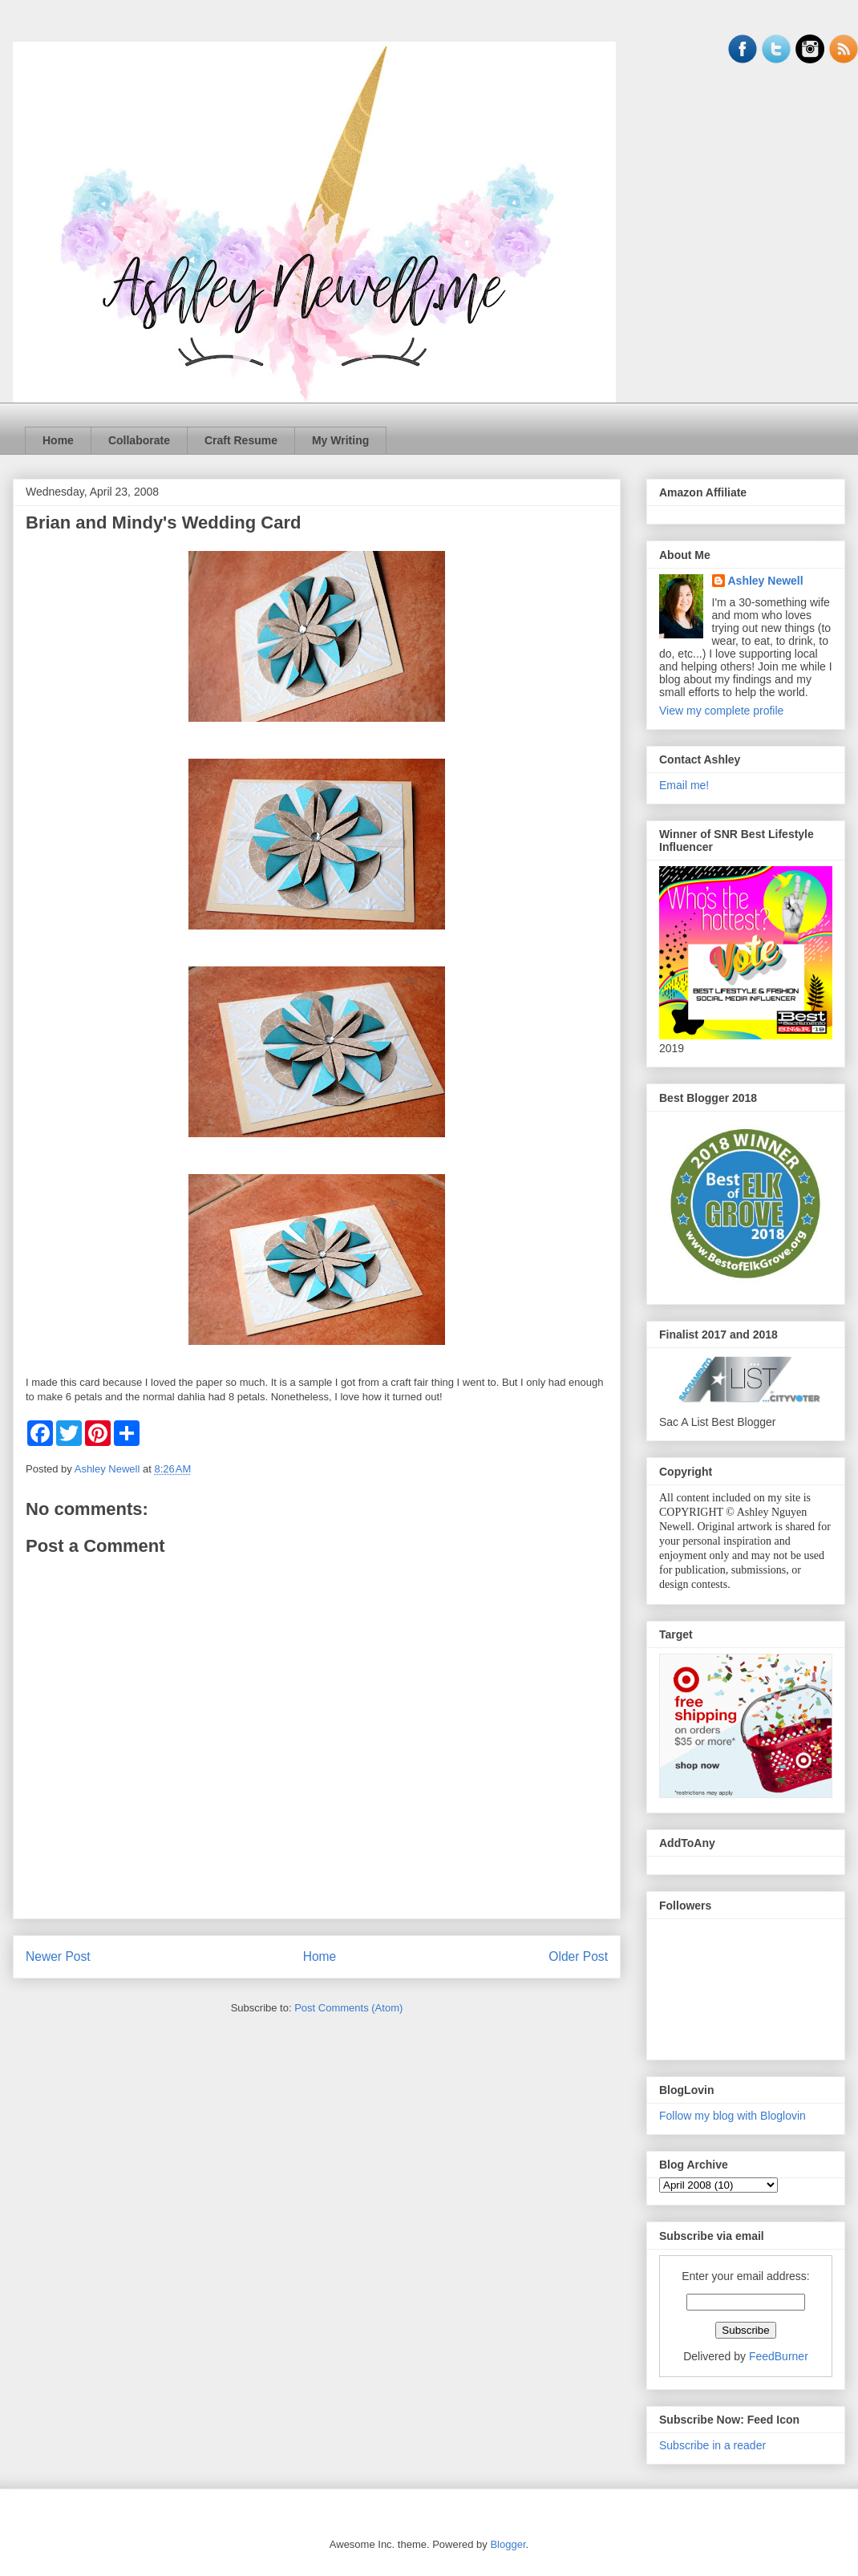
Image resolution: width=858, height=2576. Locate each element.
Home (58, 440)
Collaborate (139, 440)
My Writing (340, 440)
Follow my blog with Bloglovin (732, 2115)
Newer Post (58, 1956)
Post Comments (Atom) (348, 2008)
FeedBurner (778, 2356)
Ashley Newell (765, 580)
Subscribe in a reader (712, 2445)
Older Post (578, 1956)
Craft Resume (240, 440)
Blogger (507, 2544)
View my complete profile (721, 710)
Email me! (684, 785)
